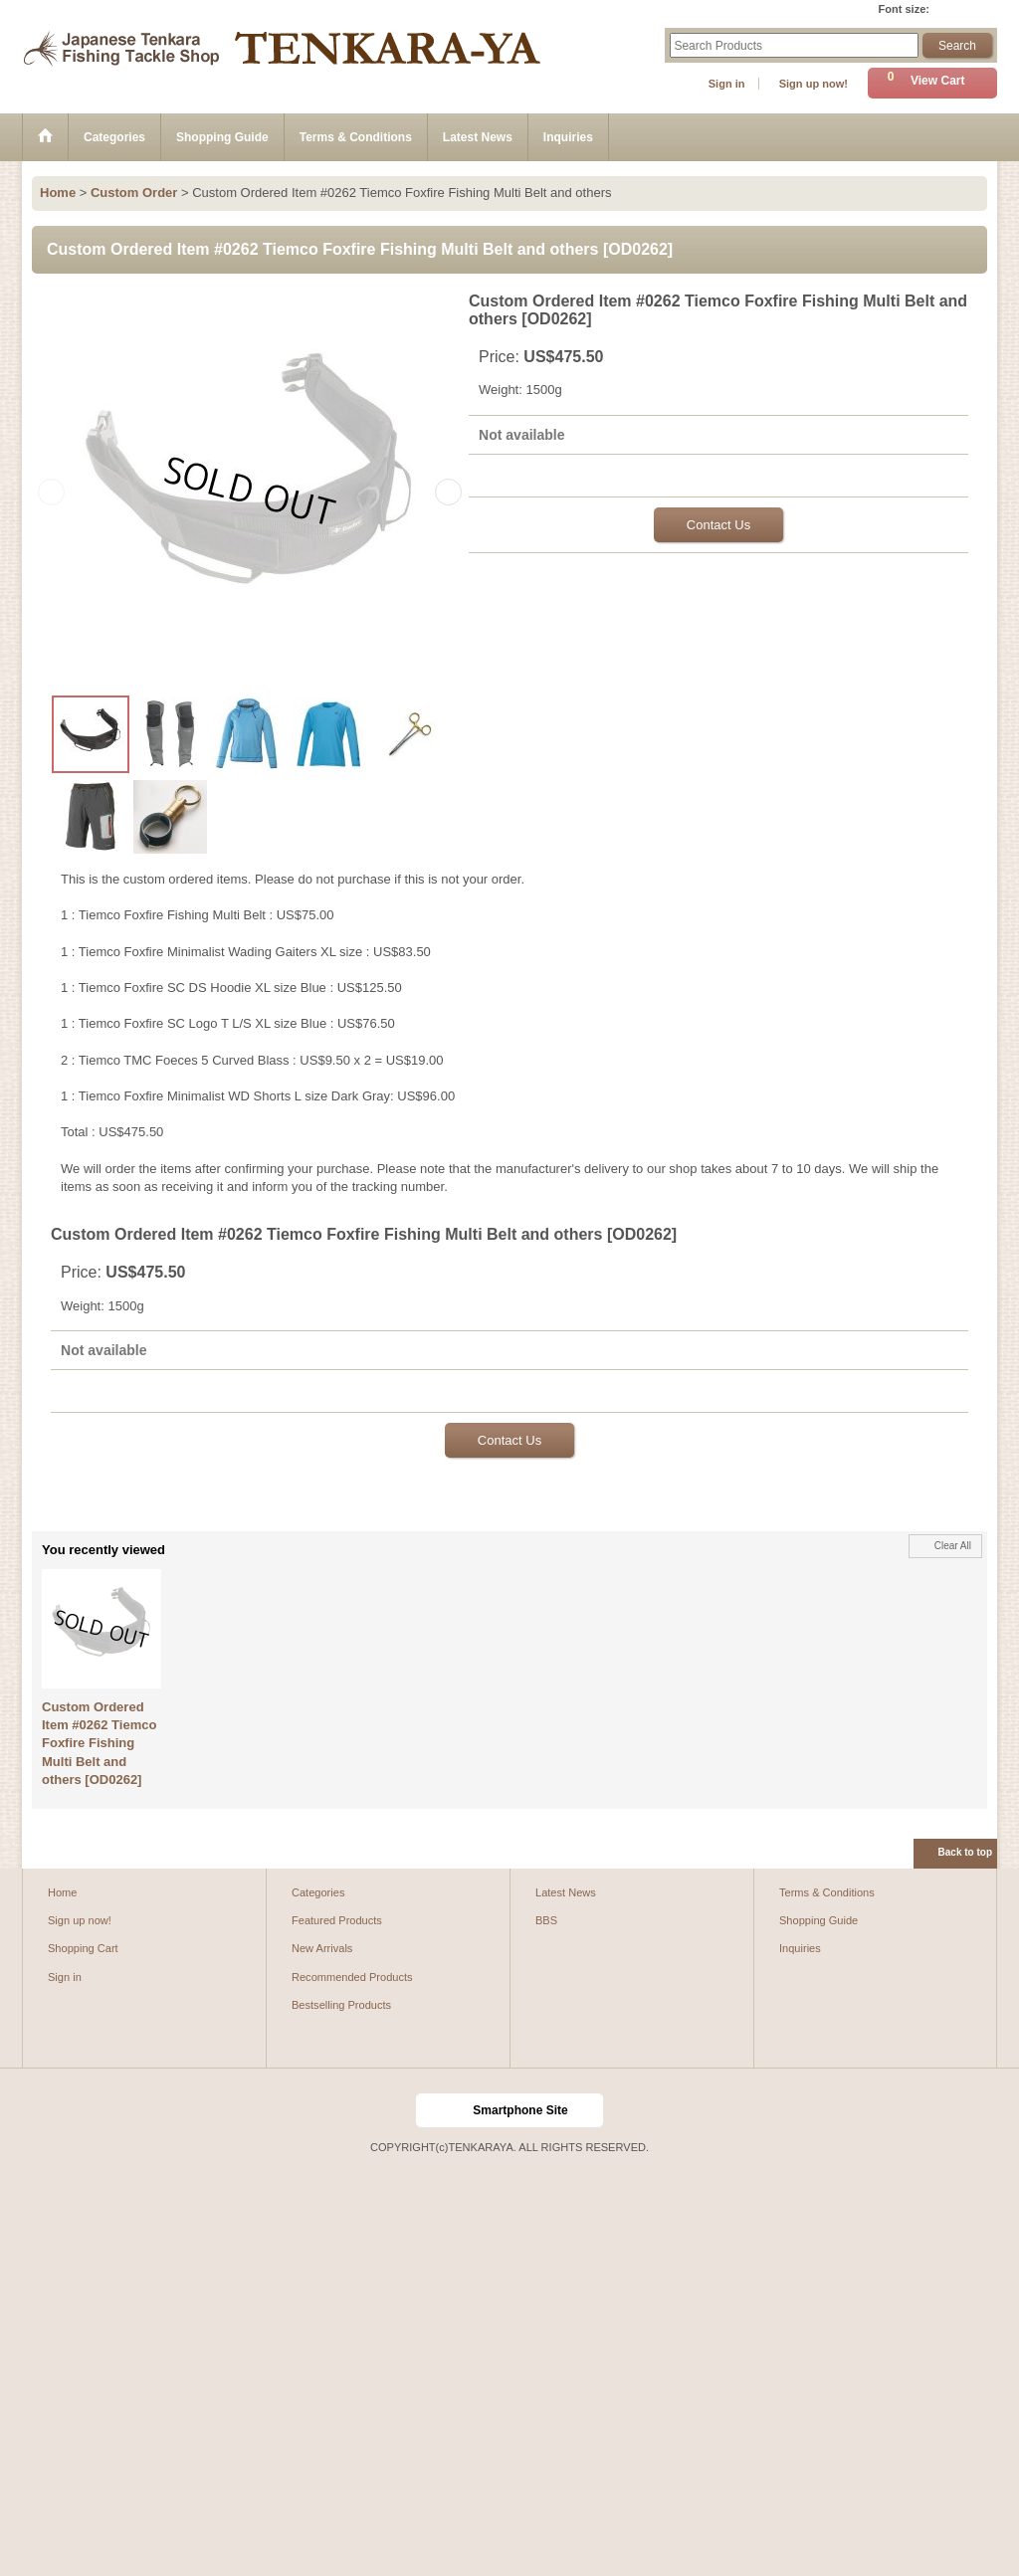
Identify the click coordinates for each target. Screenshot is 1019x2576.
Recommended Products (352, 1977)
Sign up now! (813, 84)
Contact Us (718, 524)
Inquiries (800, 1948)
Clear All (952, 1545)
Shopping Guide (818, 1920)
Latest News (565, 1892)
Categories (318, 1892)
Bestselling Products (341, 2005)
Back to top (965, 1852)
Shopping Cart (83, 1948)
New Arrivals (322, 1948)
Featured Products (337, 1920)
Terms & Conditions (827, 1892)
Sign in (727, 84)
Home (62, 1892)
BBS (546, 1920)
